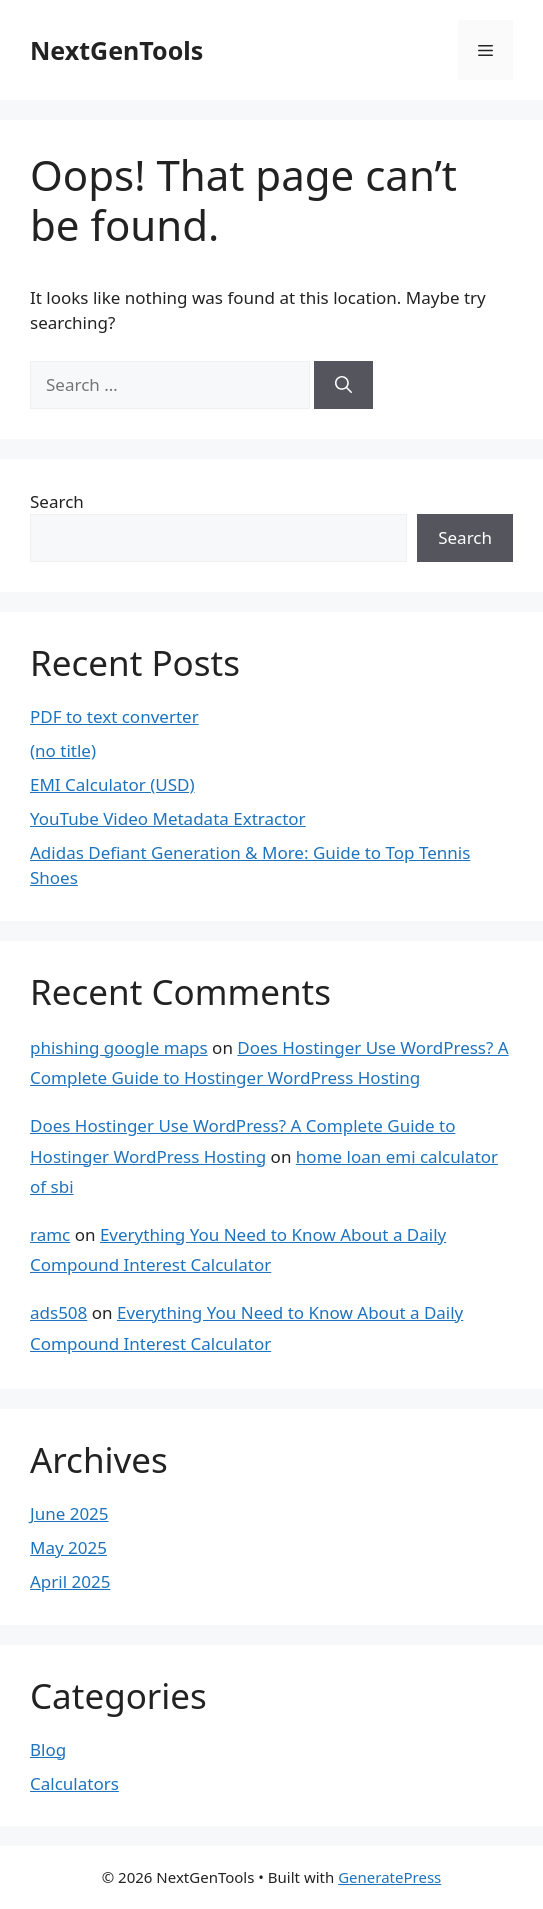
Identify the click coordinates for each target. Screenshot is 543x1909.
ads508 (58, 1312)
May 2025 (68, 1547)
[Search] (343, 385)
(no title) (63, 750)
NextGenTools (116, 50)
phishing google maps (119, 1047)
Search (57, 501)
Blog (48, 1749)
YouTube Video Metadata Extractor (168, 818)
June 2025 (69, 1513)
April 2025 (70, 1581)
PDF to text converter (114, 716)
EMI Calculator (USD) (112, 784)
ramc (50, 1234)
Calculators (74, 1783)
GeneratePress (389, 1877)
